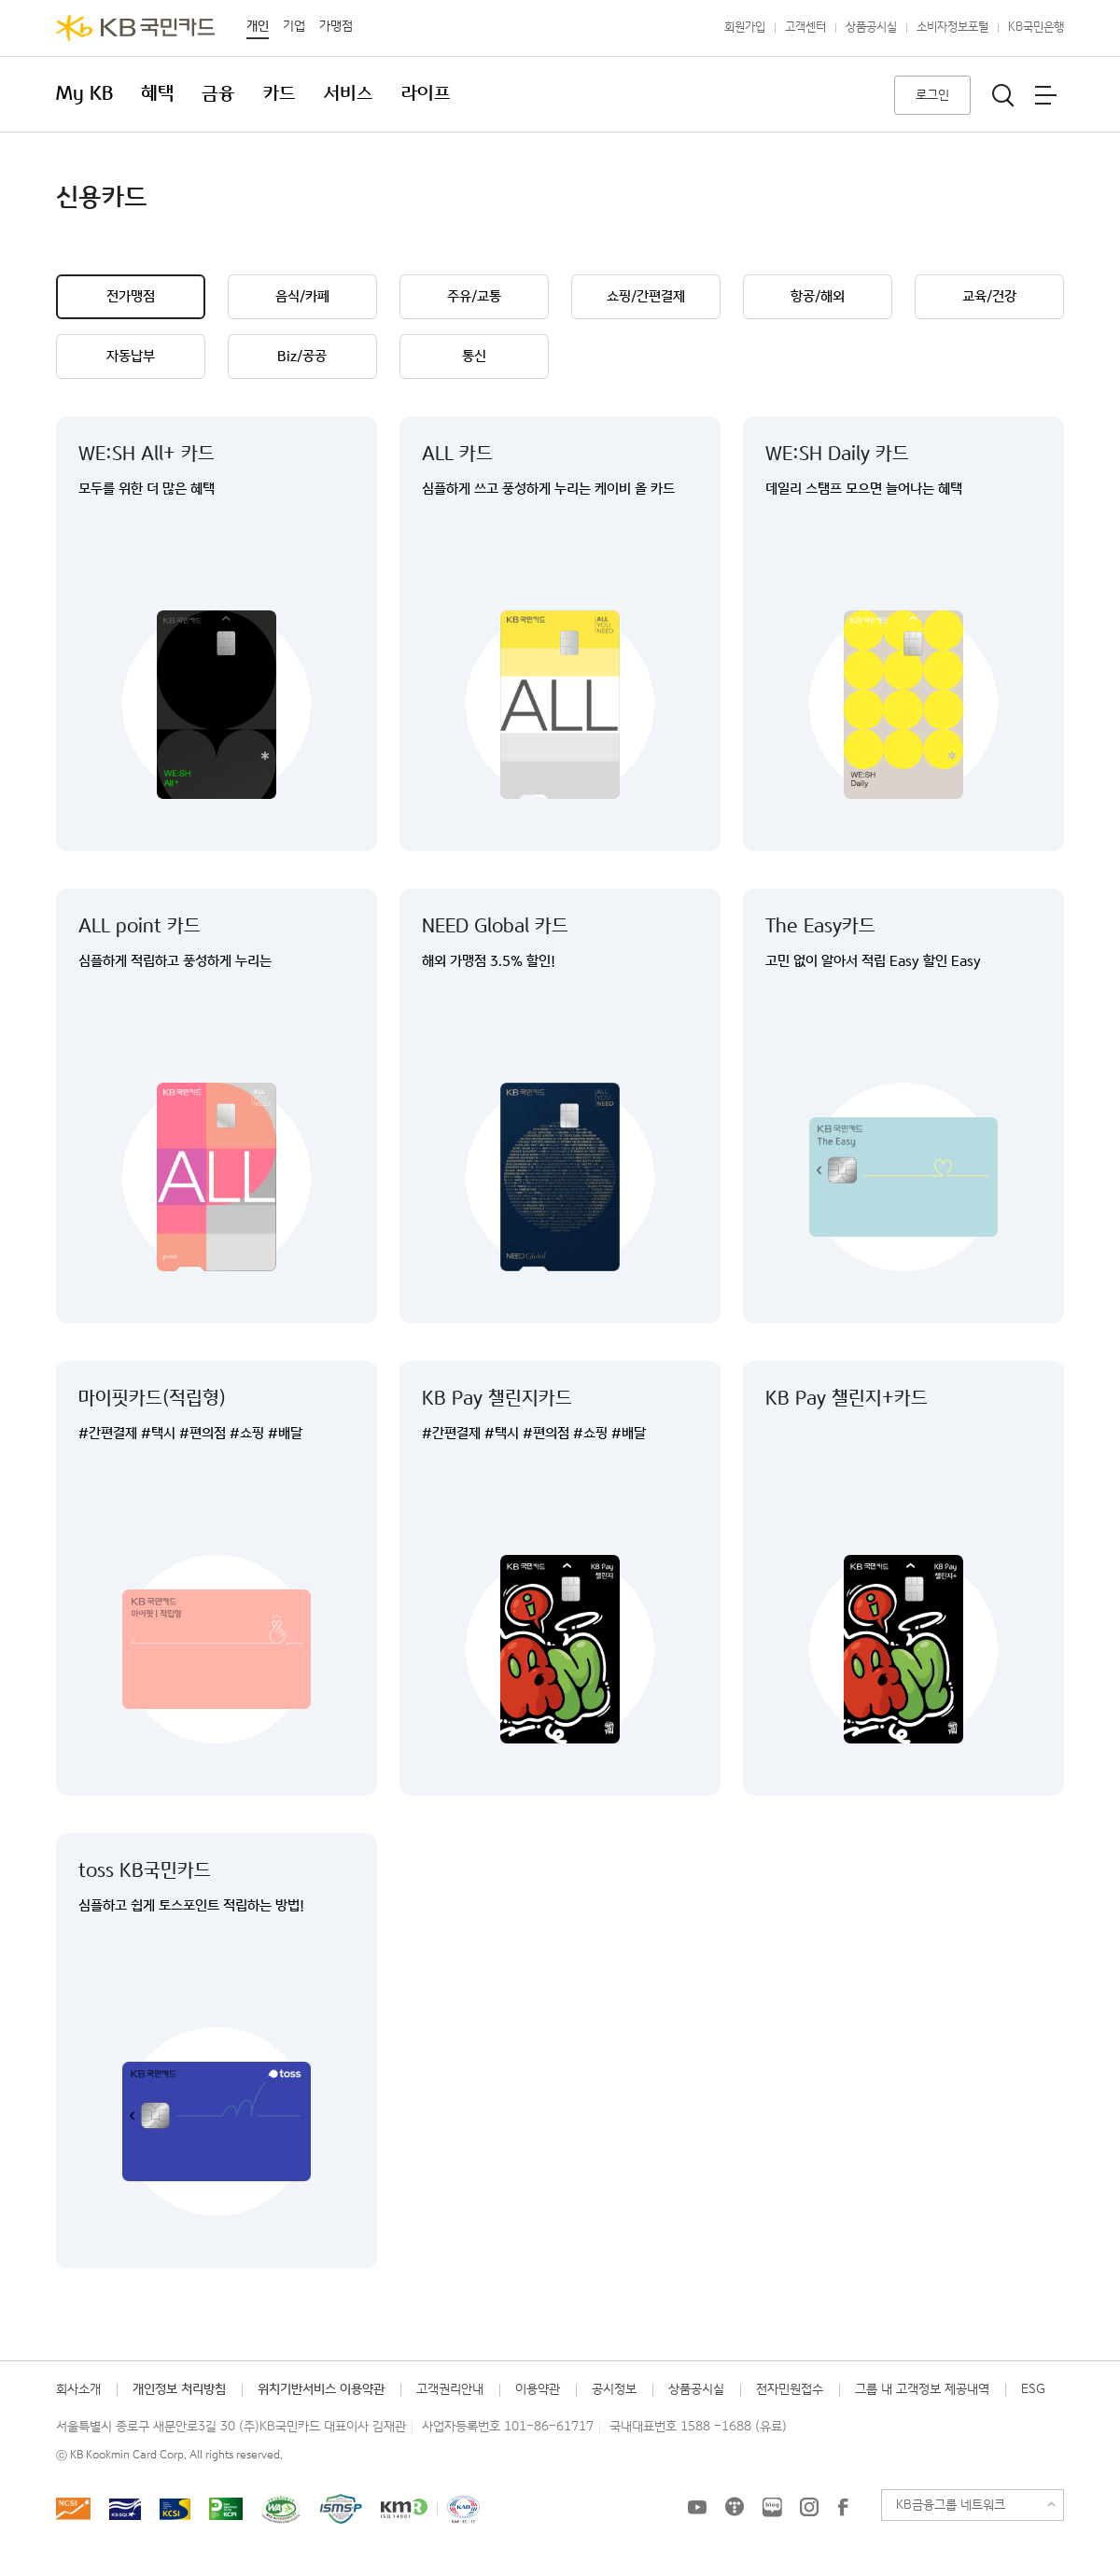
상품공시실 (871, 27)
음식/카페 (302, 296)
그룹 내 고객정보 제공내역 (922, 2389)
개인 (257, 26)
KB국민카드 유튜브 (697, 2507)
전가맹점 (130, 296)
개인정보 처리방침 (179, 2389)
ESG (1033, 2389)
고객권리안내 (449, 2389)
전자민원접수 (789, 2389)
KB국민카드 (135, 28)
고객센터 (805, 27)
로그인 (932, 95)
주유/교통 (474, 296)
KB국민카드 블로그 (772, 2507)
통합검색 (1003, 95)
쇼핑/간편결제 (646, 296)
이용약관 (537, 2389)
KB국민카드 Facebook (843, 2507)
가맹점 (336, 26)
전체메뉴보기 (1045, 95)
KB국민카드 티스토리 (734, 2507)
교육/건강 (989, 296)
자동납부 (130, 356)
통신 (474, 356)
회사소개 (78, 2389)
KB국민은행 (1036, 27)
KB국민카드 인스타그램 (809, 2507)
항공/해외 (818, 296)
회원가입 (744, 27)
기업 (294, 26)
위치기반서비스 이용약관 (321, 2389)
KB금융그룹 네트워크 (950, 2505)
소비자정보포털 (952, 27)
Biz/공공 (302, 356)
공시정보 (614, 2389)
